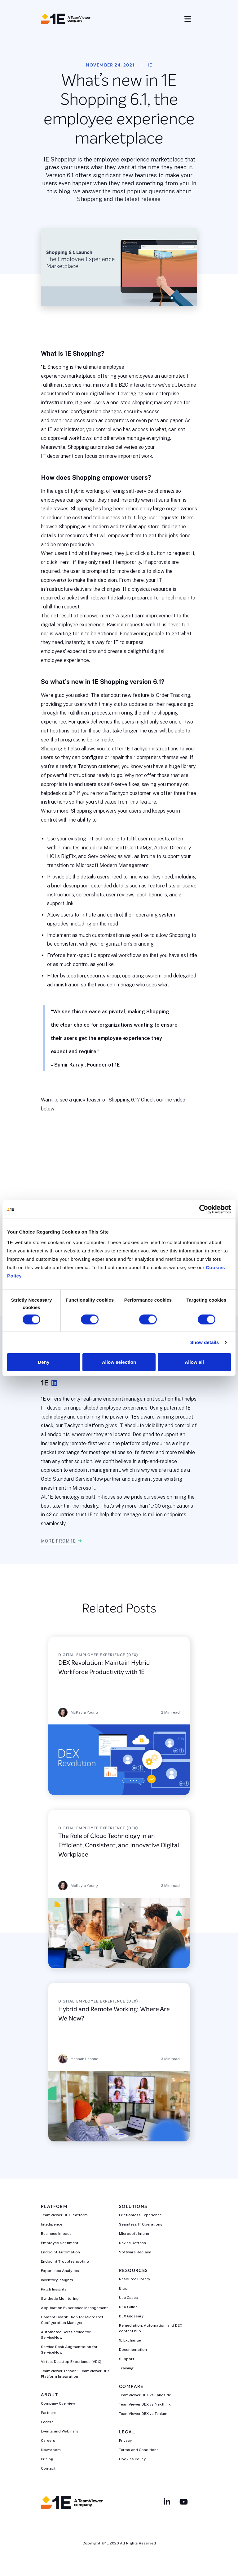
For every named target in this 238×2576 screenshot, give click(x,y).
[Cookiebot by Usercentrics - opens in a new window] (204, 1209)
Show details (204, 1342)
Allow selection (119, 1361)
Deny (43, 1361)
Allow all (194, 1361)
